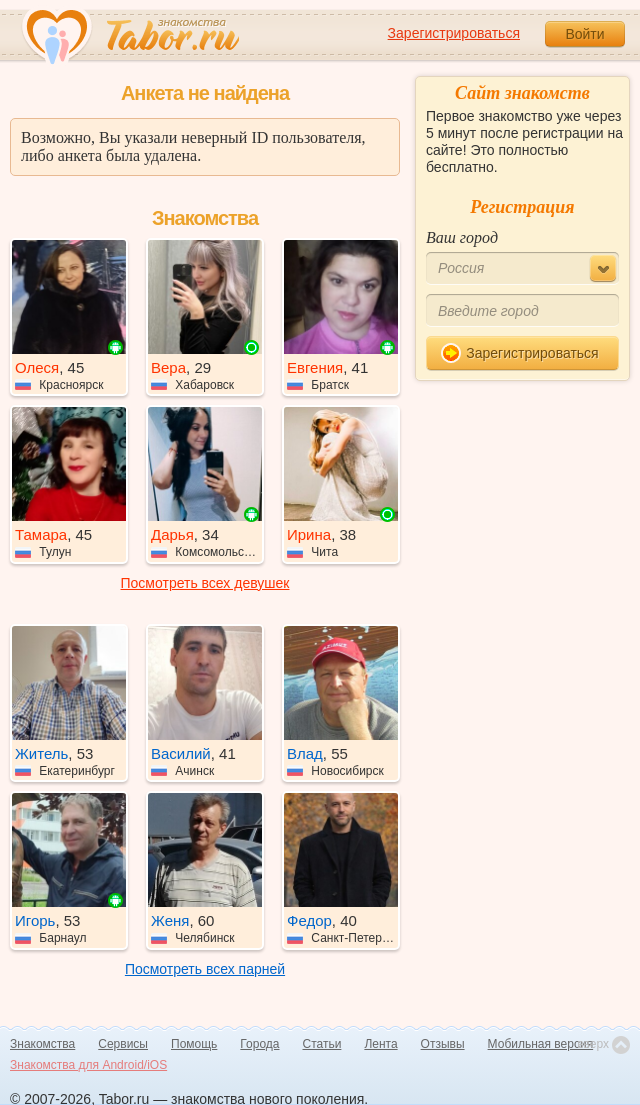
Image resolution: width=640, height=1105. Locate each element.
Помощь (194, 1044)
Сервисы (123, 1044)
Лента (380, 1044)
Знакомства (42, 1044)
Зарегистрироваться (454, 33)
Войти (584, 34)
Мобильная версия (541, 1044)
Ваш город (462, 237)
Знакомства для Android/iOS (88, 1065)
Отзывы (443, 1044)
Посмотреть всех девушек (205, 583)
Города (259, 1044)
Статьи (322, 1044)
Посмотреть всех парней (205, 969)
